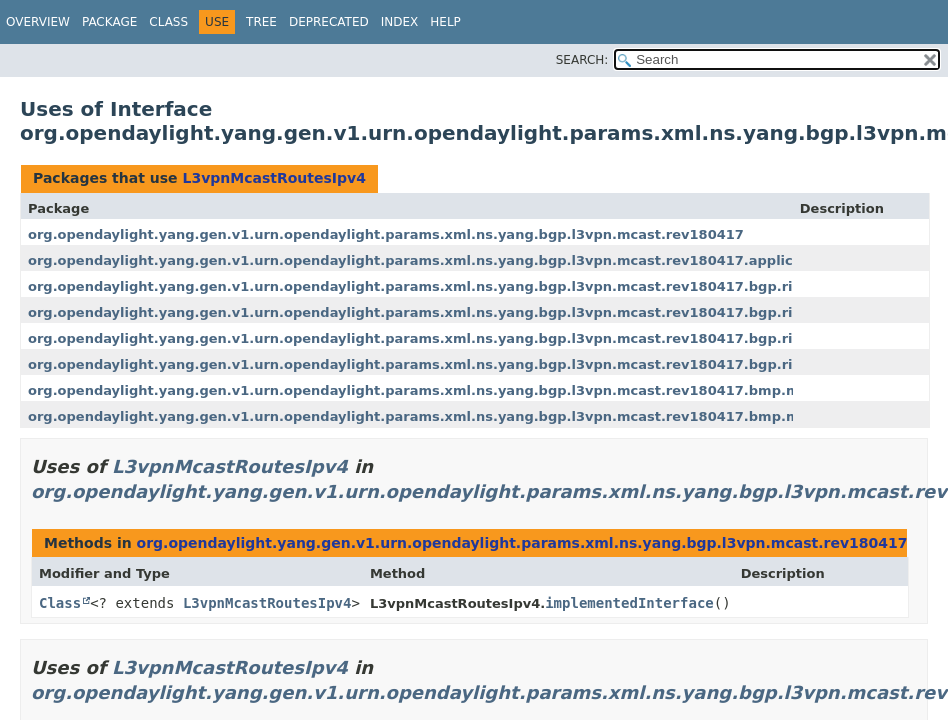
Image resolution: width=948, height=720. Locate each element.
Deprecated (329, 22)
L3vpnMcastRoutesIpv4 (273, 178)
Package (109, 22)
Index (400, 22)
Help (445, 22)
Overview (38, 22)
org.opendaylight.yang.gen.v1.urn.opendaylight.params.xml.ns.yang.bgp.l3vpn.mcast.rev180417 (386, 234)
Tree (261, 22)
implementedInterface (629, 603)
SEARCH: (582, 60)
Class (168, 22)
